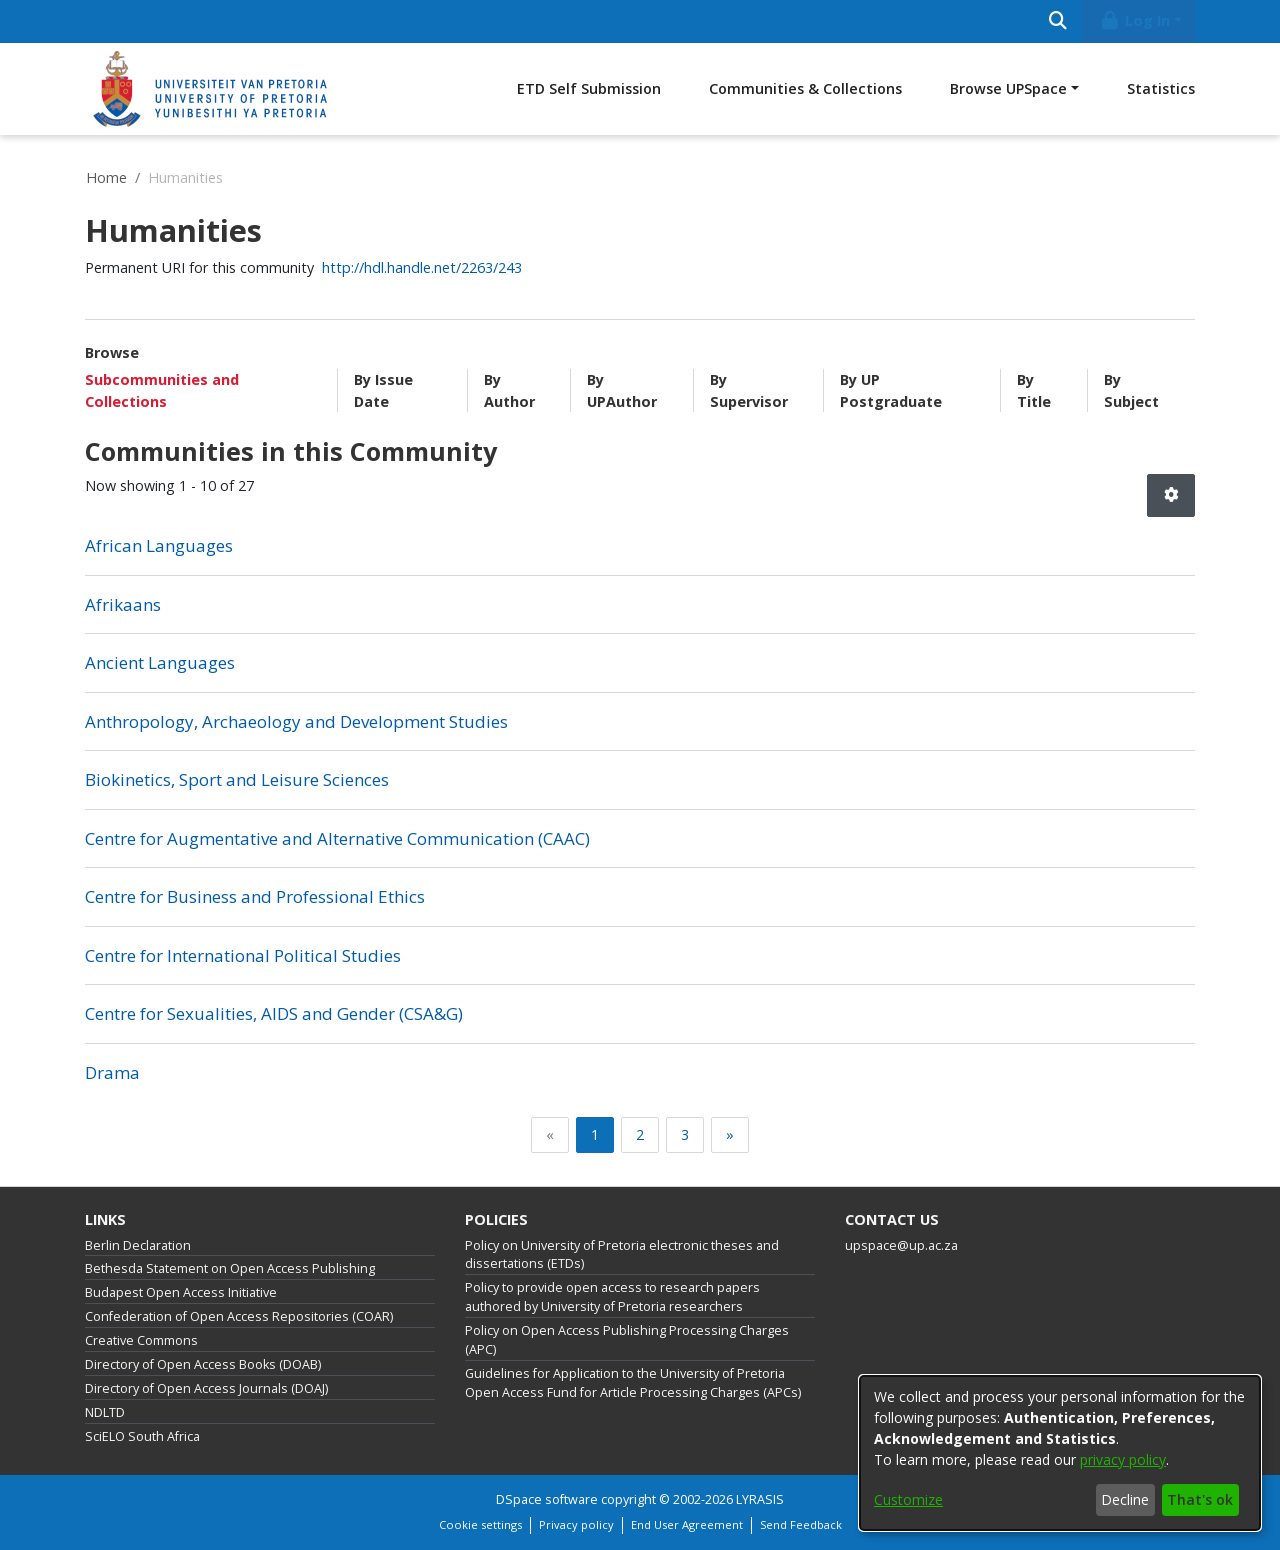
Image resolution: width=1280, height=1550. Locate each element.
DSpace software (547, 1499)
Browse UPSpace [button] (1008, 88)
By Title (1034, 390)
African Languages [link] (159, 545)
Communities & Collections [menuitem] (805, 88)
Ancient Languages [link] (160, 662)
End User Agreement (687, 1524)
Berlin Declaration (138, 1245)
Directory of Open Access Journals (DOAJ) (206, 1388)
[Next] (730, 1135)
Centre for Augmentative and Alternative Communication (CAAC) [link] (337, 838)
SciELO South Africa (142, 1436)
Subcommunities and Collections (162, 390)
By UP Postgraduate (891, 390)
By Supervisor (749, 390)
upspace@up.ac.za (901, 1245)
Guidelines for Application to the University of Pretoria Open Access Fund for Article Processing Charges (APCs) (633, 1383)
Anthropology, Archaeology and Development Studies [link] (296, 721)
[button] (1171, 495)
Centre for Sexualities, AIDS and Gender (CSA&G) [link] (274, 1013)
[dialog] (1060, 1453)
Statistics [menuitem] (1161, 88)
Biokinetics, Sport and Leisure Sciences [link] (237, 779)
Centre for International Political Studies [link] (243, 955)
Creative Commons (141, 1340)
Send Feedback (801, 1524)
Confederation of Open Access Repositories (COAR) (239, 1316)
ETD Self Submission (589, 88)
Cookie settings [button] (480, 1524)
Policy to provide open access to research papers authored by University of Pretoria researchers (612, 1297)
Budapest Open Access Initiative (181, 1292)
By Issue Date (383, 390)
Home (106, 177)
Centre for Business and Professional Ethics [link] (255, 896)
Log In (1135, 20)
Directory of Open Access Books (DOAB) (203, 1364)
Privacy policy (576, 1524)
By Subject (1131, 390)
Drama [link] (112, 1072)
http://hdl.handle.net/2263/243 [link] (422, 267)
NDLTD (105, 1412)
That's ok (1200, 1499)
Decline (1125, 1499)
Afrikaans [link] (123, 604)
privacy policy (1123, 1459)
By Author (509, 390)
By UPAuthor (622, 390)
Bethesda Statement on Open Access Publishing (230, 1268)
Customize (908, 1499)
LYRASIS (760, 1499)
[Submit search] (1057, 21)
